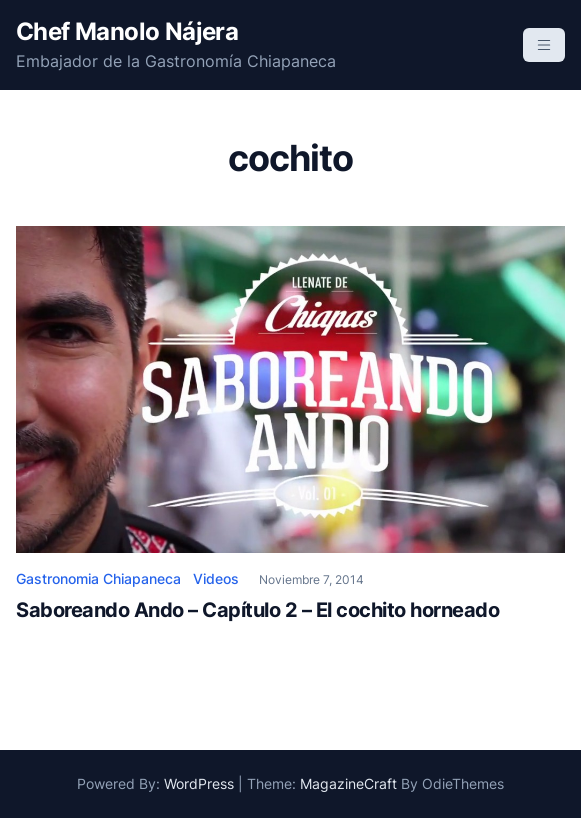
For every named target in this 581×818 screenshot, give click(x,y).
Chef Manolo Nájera (127, 31)
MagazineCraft (348, 783)
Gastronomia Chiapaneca (98, 578)
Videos (216, 578)
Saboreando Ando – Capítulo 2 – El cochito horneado (257, 610)
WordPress (199, 783)
